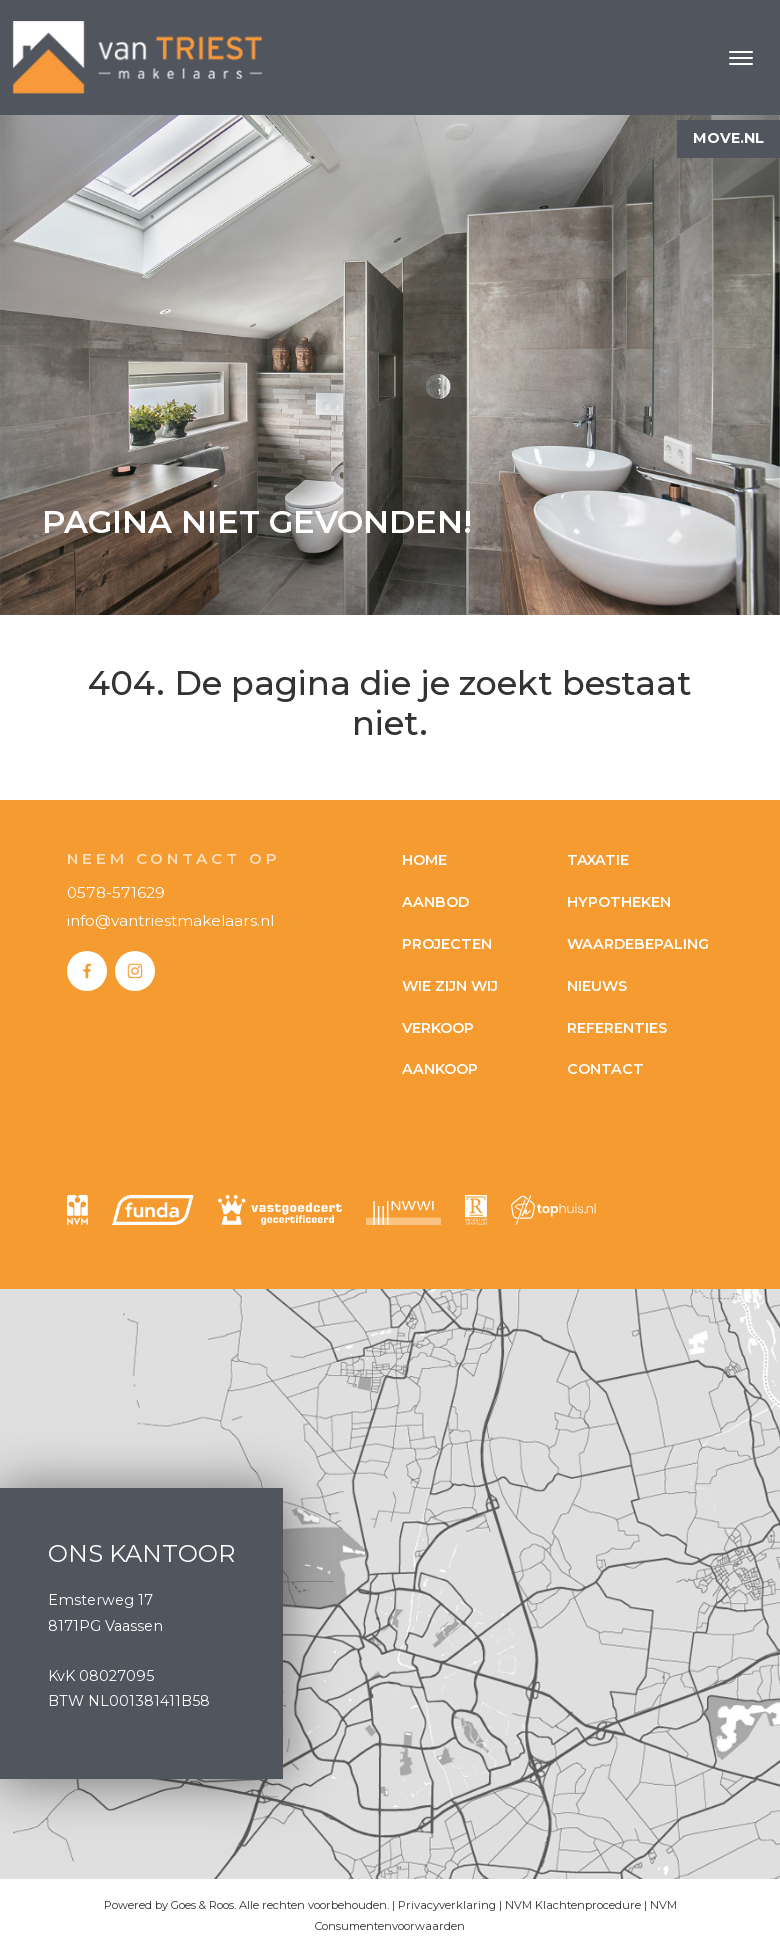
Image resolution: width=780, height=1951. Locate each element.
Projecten (447, 944)
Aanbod (435, 902)
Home (424, 860)
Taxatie (598, 860)
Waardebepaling (638, 944)
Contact (605, 1069)
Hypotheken (619, 902)
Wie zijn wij (450, 986)
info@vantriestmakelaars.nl (170, 920)
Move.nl (728, 138)
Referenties (617, 1028)
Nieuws (597, 986)
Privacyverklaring (447, 1905)
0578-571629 (116, 892)
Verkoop (438, 1028)
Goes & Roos (202, 1905)
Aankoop (440, 1069)
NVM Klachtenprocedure (573, 1905)
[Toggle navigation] (740, 58)
